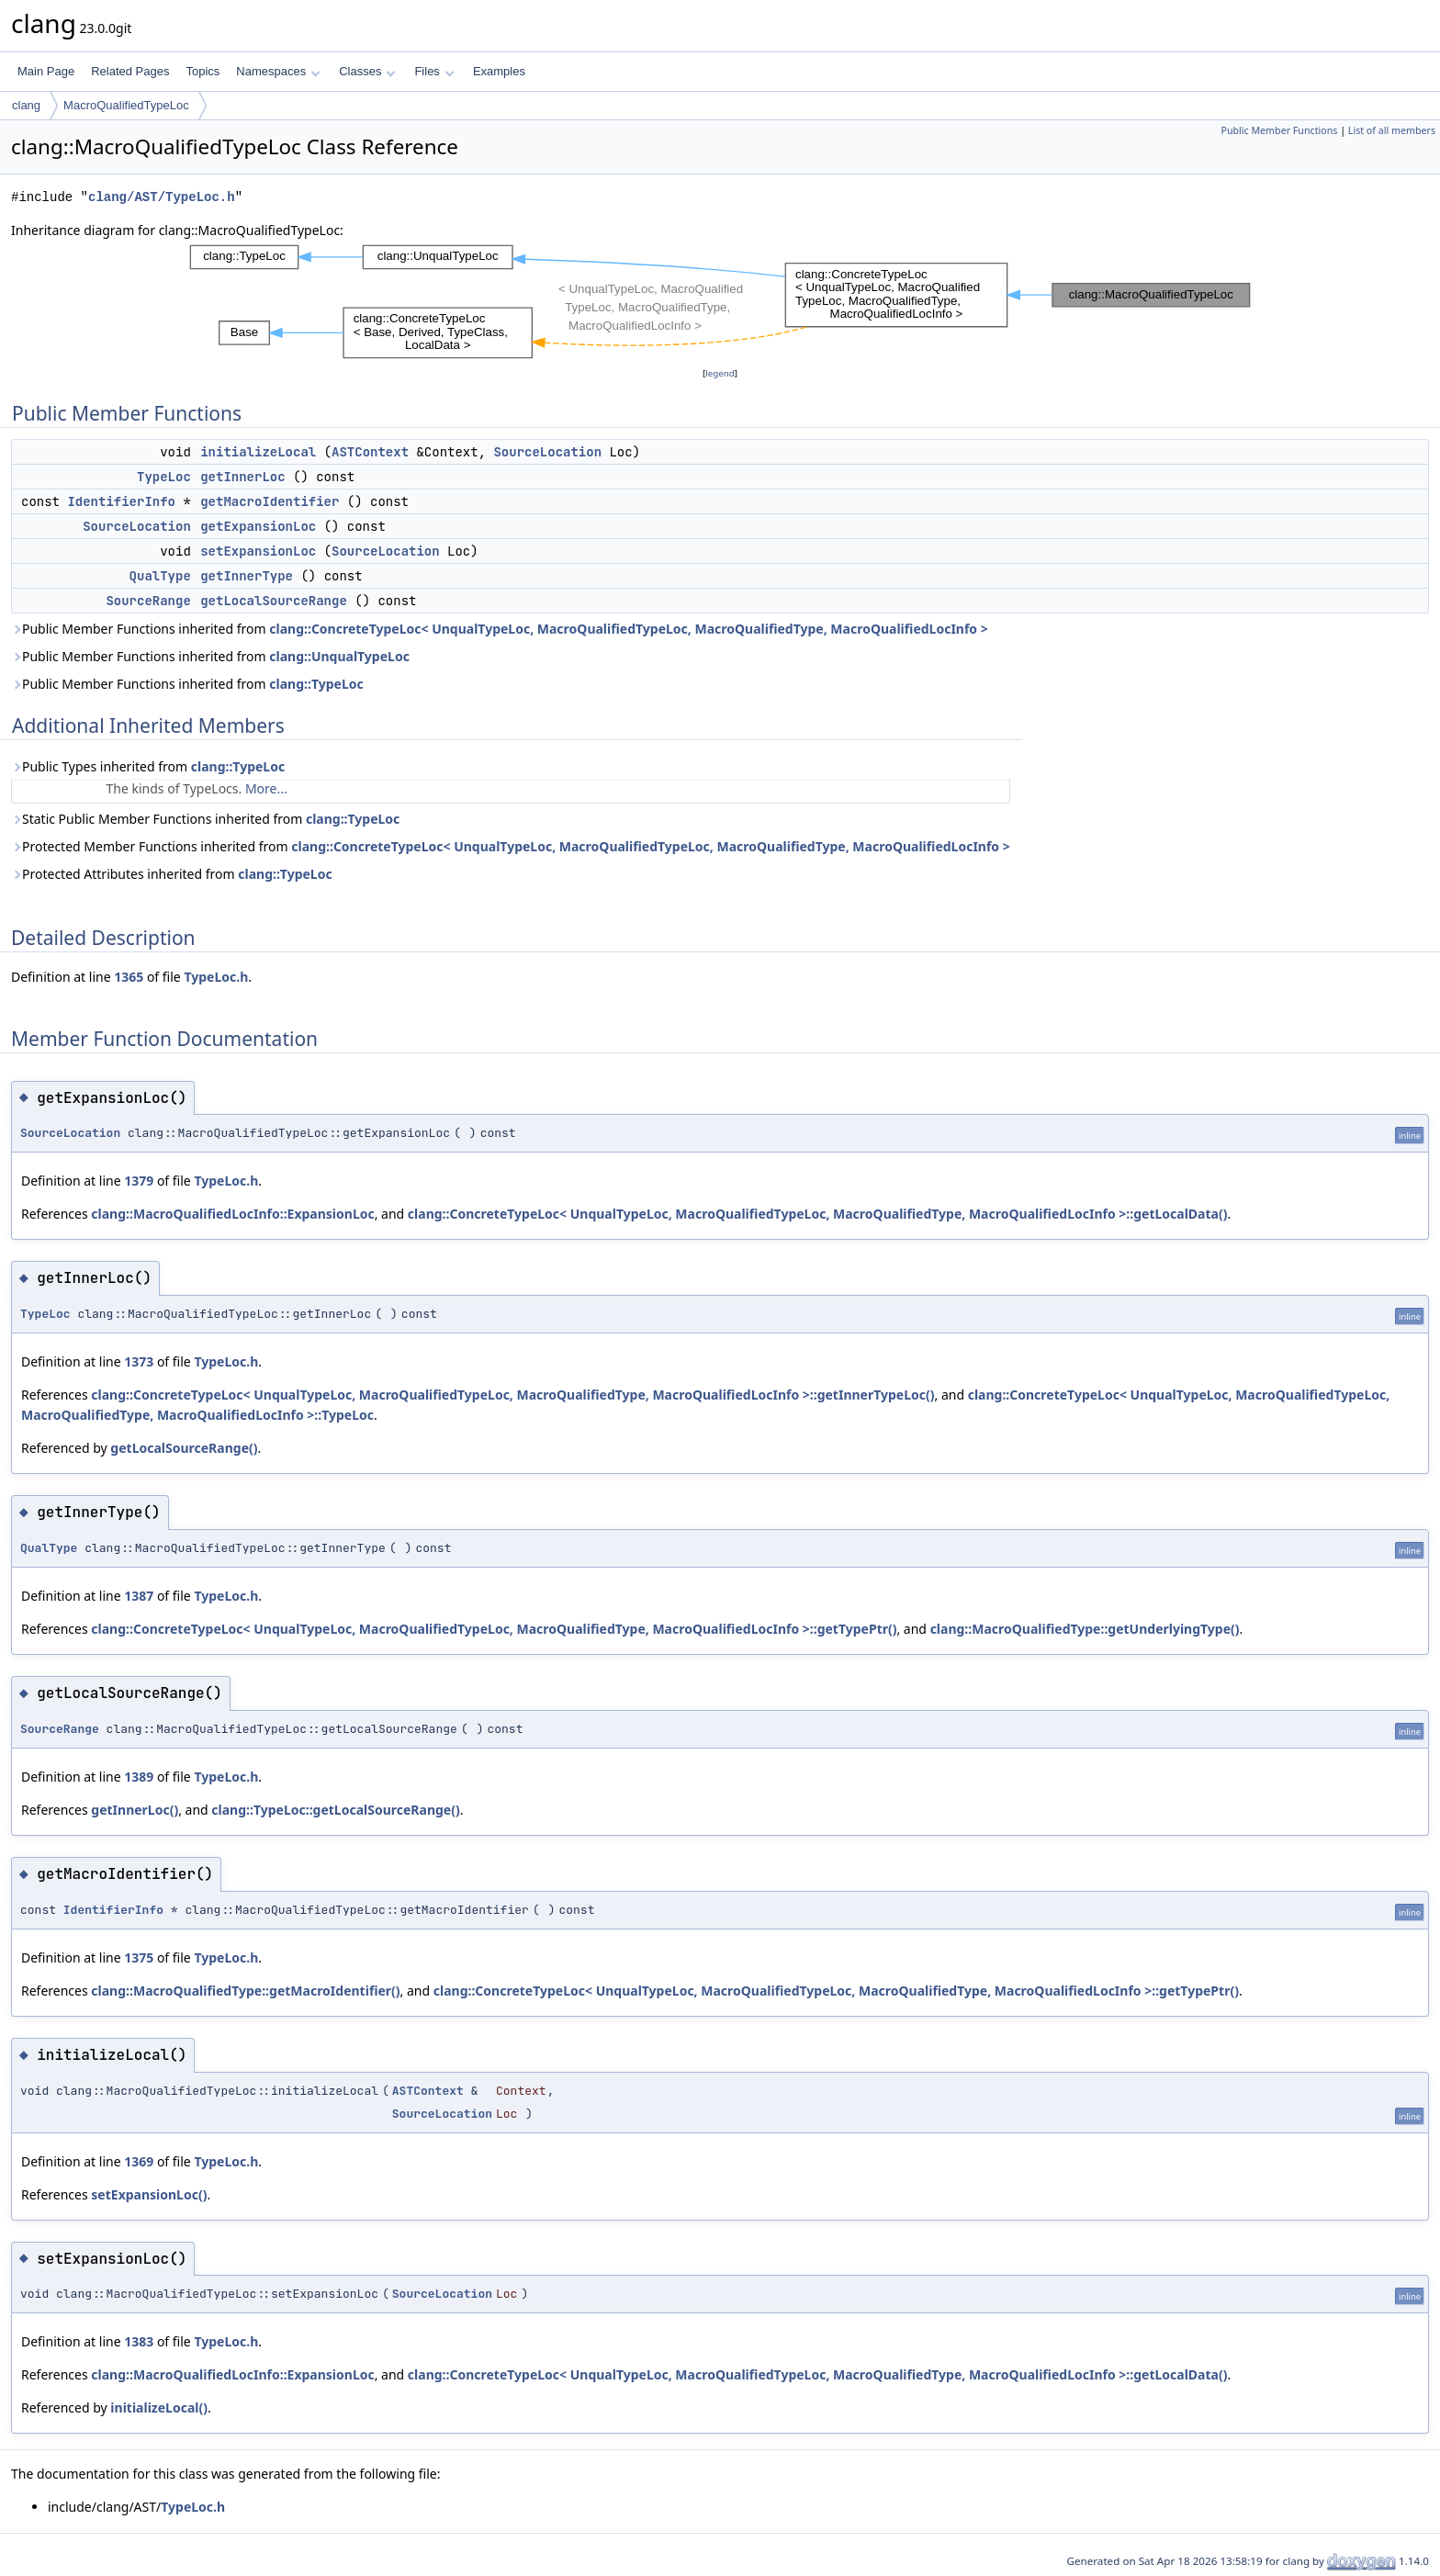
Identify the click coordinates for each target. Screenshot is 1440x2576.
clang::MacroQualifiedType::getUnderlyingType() (1085, 1628)
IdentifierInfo (121, 501)
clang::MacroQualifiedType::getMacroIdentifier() (245, 1990)
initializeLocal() (159, 2407)
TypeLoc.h (216, 976)
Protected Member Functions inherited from (510, 846)
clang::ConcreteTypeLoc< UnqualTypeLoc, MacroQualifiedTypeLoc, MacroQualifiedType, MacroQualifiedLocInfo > (628, 628)
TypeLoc (164, 476)
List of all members (1391, 130)
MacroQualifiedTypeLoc (126, 105)
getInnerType (246, 576)
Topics (202, 71)
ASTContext (370, 452)
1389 (138, 1776)
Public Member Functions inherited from (499, 628)
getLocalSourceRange (273, 600)
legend (720, 373)
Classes (367, 71)
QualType (160, 576)
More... (266, 788)
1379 (138, 1180)
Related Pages (130, 71)
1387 (138, 1595)
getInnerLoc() (134, 1809)
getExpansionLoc (258, 526)
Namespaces (278, 71)
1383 (138, 2341)
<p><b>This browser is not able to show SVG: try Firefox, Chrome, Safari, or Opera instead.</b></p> (720, 302)
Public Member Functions (1279, 130)
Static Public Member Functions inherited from (205, 818)
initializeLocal (258, 452)
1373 (138, 1361)
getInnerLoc (242, 476)
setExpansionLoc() (149, 2194)
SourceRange (148, 600)
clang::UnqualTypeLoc (339, 656)
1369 (138, 2161)
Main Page (45, 71)
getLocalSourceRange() (183, 1448)
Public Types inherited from (148, 766)
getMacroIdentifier (269, 501)
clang (26, 105)
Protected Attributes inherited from (171, 874)
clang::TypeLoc (316, 683)
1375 (138, 1957)
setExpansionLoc (258, 551)
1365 (128, 976)
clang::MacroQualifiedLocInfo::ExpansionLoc (232, 1213)
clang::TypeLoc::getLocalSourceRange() (335, 1809)
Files (434, 71)
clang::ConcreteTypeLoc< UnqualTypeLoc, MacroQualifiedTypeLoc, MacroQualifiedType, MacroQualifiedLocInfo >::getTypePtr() (493, 1628)
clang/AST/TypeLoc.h (161, 197)
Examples (499, 71)
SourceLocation (547, 452)
